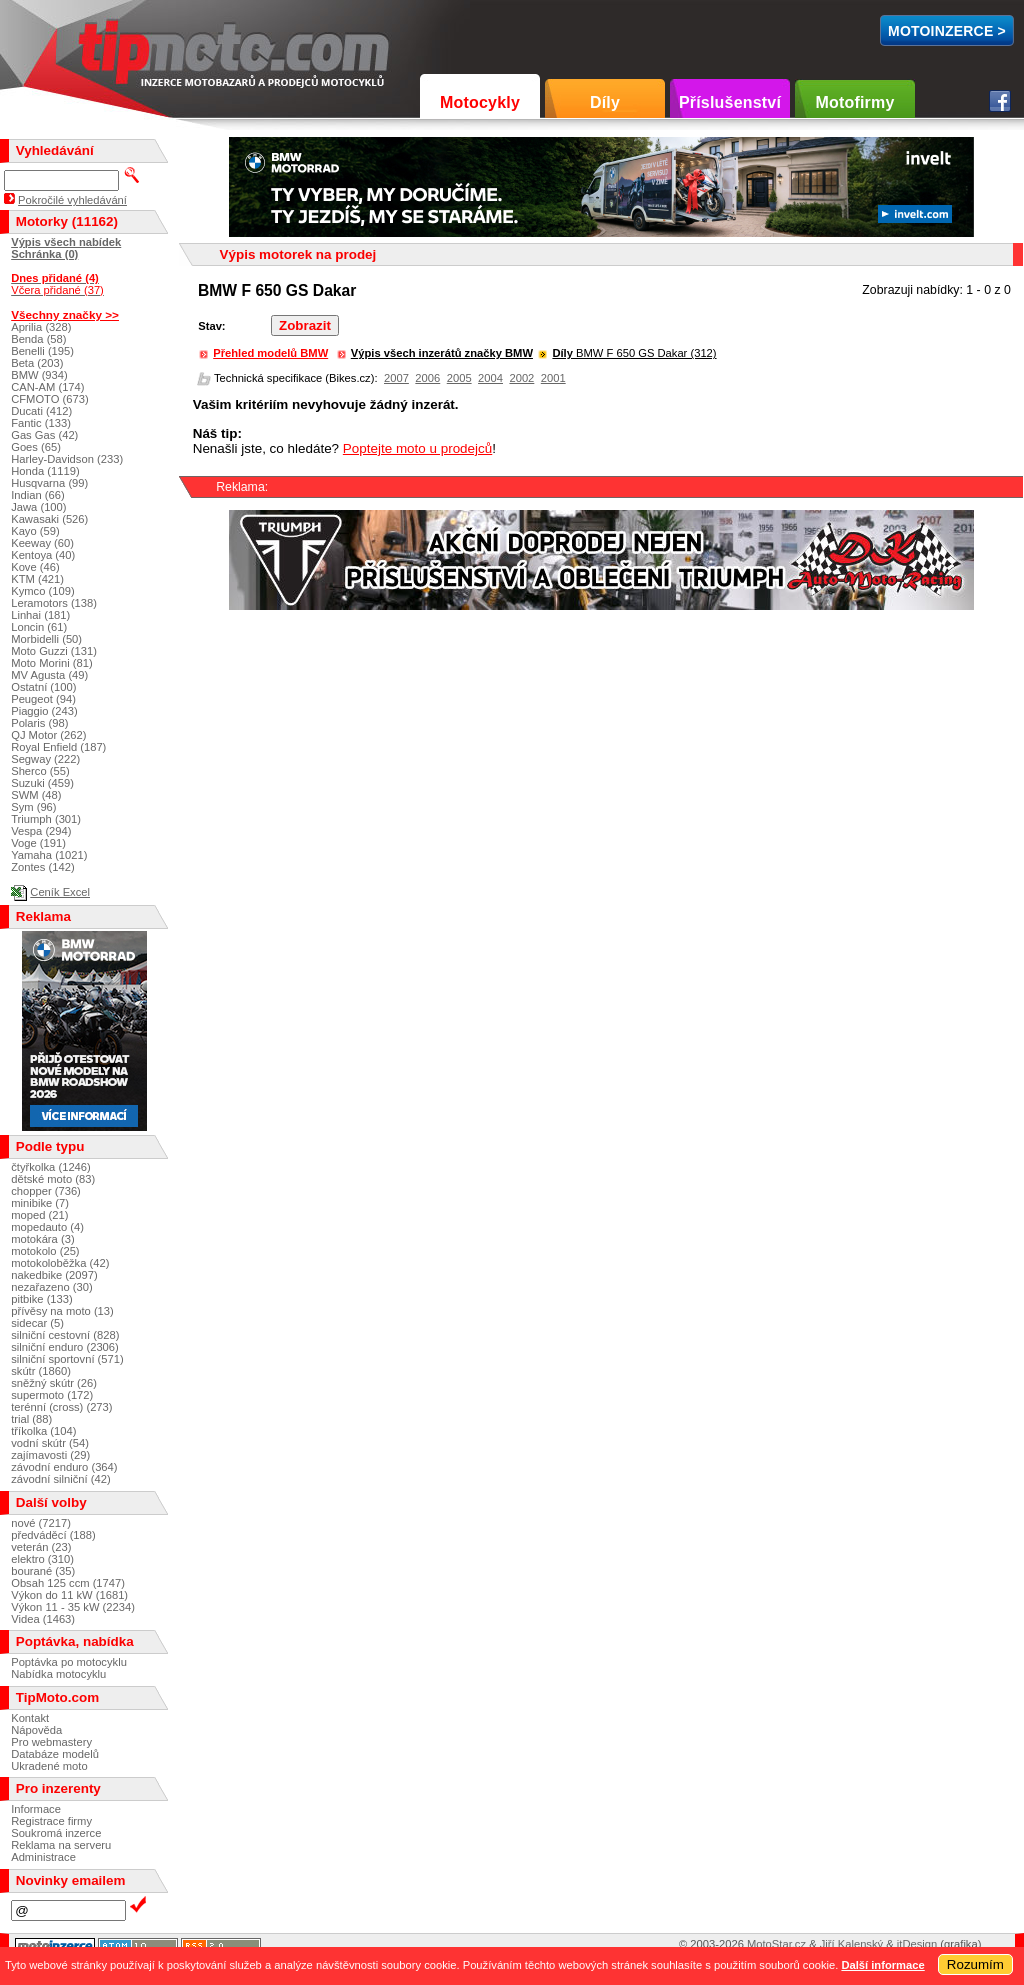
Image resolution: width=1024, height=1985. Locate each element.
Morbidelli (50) (46, 639)
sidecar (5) (37, 1323)
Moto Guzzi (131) (54, 651)
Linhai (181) (40, 615)
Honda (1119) (45, 471)
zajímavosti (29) (50, 1455)
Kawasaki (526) (49, 519)
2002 (521, 378)
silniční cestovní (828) (65, 1335)
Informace (36, 1809)
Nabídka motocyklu (58, 1674)
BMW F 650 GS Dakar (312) (634, 353)
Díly (605, 102)
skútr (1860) (41, 1371)
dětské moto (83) (53, 1179)
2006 (427, 378)
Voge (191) (38, 843)
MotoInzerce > (947, 31)
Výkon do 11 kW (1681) (69, 1595)
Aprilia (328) (41, 327)
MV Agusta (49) (49, 675)
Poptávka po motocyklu (69, 1662)
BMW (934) (39, 375)
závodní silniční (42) (61, 1479)
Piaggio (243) (44, 711)
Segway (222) (45, 759)
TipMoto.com (124, 46)
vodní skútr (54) (50, 1443)
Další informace (882, 1965)
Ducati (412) (41, 411)
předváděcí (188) (53, 1535)
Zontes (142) (42, 867)
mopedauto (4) (47, 1227)
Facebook (1000, 101)
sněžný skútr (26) (54, 1383)
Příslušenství (730, 102)
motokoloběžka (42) (60, 1263)
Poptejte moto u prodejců (417, 448)
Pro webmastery (51, 1742)
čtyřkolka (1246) (51, 1167)
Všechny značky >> (65, 314)
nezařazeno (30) (51, 1287)
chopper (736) (46, 1191)
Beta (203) (37, 363)
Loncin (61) (39, 627)
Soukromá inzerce (56, 1833)
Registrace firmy (51, 1821)
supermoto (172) (52, 1395)
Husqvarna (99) (49, 483)
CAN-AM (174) (47, 387)
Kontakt (30, 1718)
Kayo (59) (35, 531)
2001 (553, 378)
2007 (396, 378)
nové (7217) (41, 1523)
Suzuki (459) (42, 783)
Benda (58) (38, 339)
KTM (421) (37, 579)
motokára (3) (42, 1239)
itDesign (917, 1944)
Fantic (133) (41, 423)
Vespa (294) (41, 831)
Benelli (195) (42, 351)
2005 (459, 378)
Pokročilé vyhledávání (72, 200)
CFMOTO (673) (50, 399)
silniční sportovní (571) (67, 1359)
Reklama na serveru (61, 1845)
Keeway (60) (42, 543)
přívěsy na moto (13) (62, 1311)
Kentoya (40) (43, 555)
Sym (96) (33, 807)
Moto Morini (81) (51, 663)
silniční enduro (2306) (65, 1347)
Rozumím (975, 1964)
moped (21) (39, 1215)
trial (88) (31, 1419)
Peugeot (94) (43, 699)
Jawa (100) (38, 507)
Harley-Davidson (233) (67, 459)
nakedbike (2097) (54, 1275)
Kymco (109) (42, 591)
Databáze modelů (55, 1754)
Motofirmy (854, 102)
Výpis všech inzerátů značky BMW (442, 353)
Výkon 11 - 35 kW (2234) (73, 1607)
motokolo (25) (45, 1251)
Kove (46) (35, 567)
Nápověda (36, 1730)
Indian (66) (38, 495)
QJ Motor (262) (48, 735)
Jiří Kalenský (851, 1944)
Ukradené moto (49, 1766)
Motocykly (480, 102)
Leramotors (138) (54, 603)
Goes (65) (36, 447)
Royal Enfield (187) (58, 747)
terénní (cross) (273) (61, 1407)
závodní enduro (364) (64, 1467)
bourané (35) (43, 1571)
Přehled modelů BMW (270, 353)
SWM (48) (36, 795)
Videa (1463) (43, 1619)
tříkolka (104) (43, 1431)
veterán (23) (41, 1547)
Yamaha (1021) (49, 855)
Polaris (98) (39, 723)
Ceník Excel (60, 892)
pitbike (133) (42, 1299)
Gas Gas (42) (44, 435)
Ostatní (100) (43, 687)
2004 (490, 378)
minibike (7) (40, 1203)
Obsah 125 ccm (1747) (68, 1583)
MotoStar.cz (776, 1944)
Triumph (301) (46, 819)
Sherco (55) (40, 771)
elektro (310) (42, 1559)
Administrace (43, 1857)
